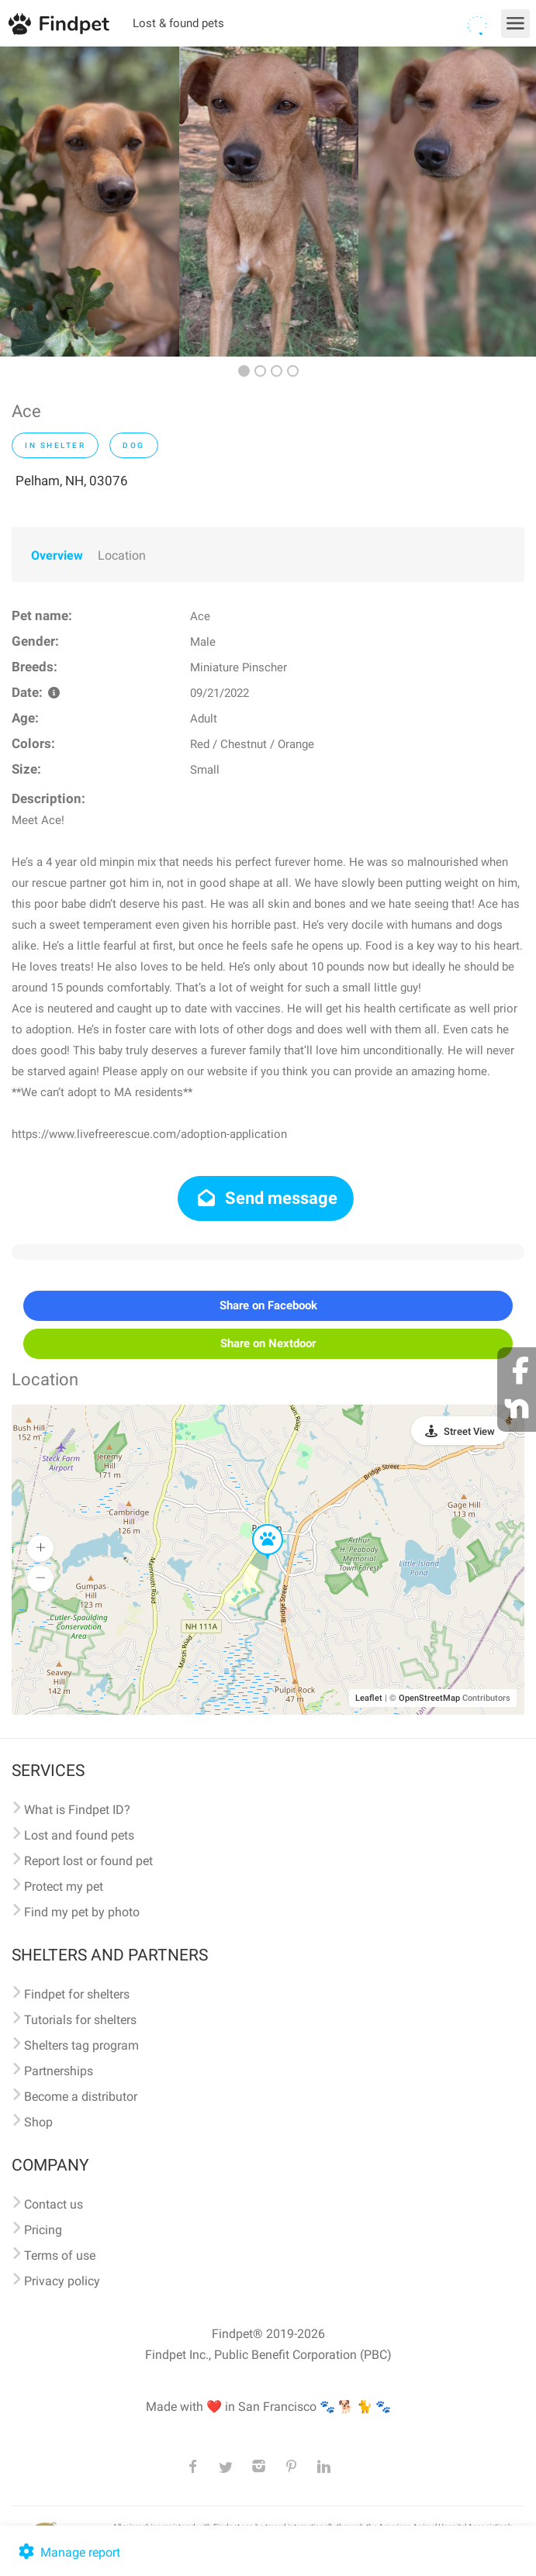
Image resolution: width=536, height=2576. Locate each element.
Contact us (53, 2204)
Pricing (43, 2230)
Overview (57, 555)
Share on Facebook (268, 1305)
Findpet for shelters (77, 1994)
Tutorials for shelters (80, 2019)
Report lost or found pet (88, 1861)
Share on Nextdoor (268, 1343)
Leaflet (368, 1698)
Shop (38, 2122)
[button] (256, 1524)
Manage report (68, 2552)
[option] (89, 202)
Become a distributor (80, 2096)
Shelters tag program (81, 2045)
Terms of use (59, 2255)
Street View (469, 1431)
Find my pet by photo (82, 1912)
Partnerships (58, 2071)
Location (122, 555)
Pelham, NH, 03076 (72, 480)
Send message (265, 1198)
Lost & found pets (178, 23)
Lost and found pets (79, 1835)
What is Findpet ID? (77, 1809)
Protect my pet (63, 1886)
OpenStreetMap (429, 1698)
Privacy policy (62, 2281)
